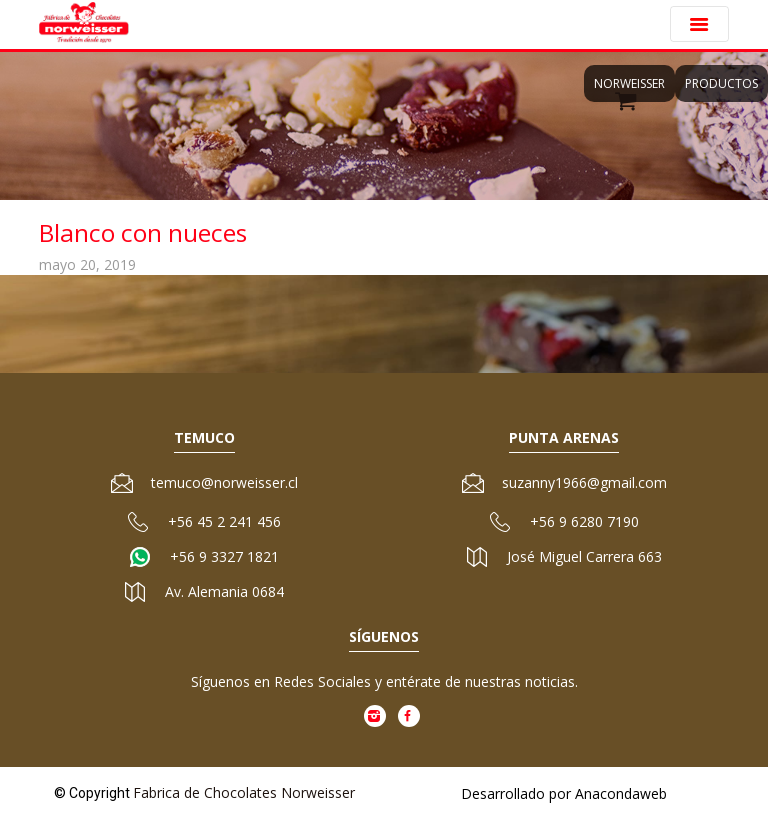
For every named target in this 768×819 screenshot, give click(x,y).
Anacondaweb (621, 793)
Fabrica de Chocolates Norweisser (244, 792)
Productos (721, 83)
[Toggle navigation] (699, 24)
